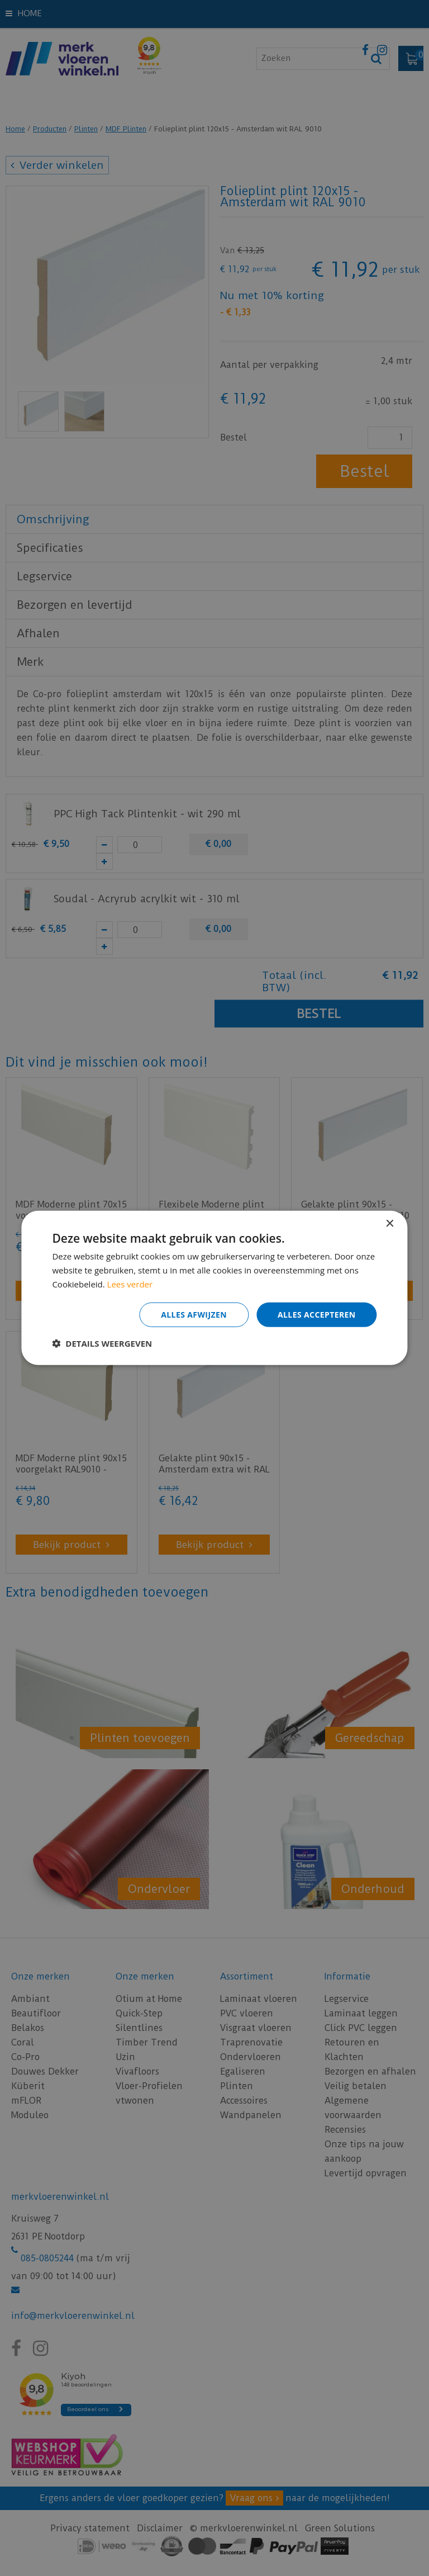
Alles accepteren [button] (317, 1314)
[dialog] (214, 1288)
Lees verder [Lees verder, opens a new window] (130, 1284)
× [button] (389, 1224)
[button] (102, 1343)
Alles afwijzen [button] (194, 1314)
